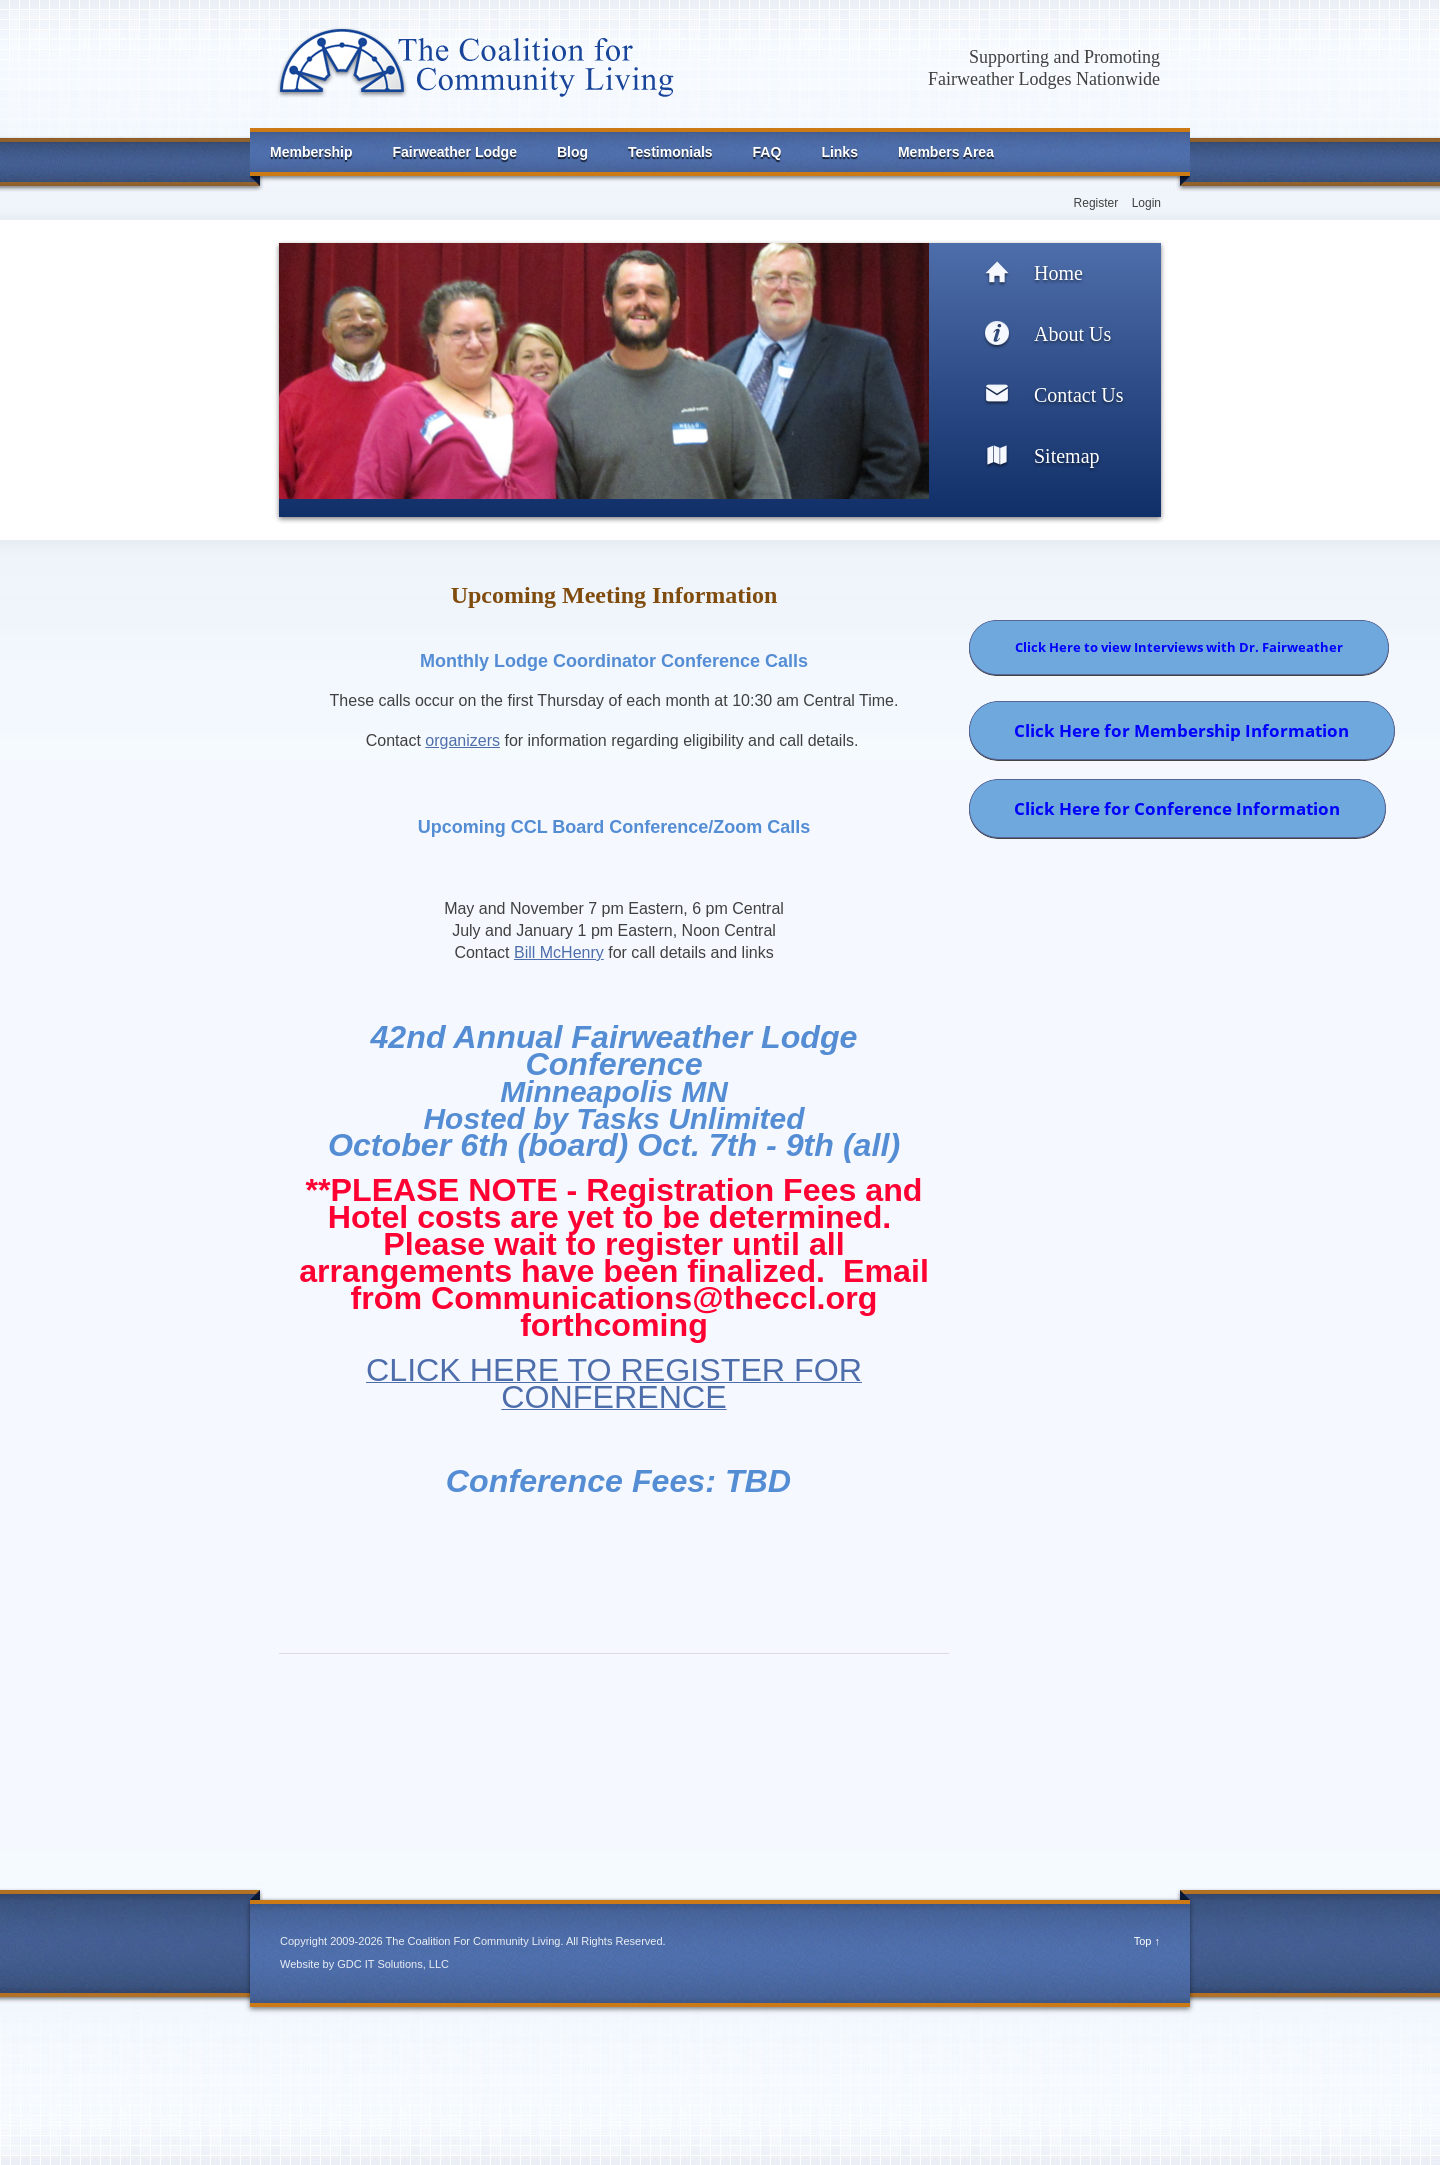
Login (1146, 203)
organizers (462, 740)
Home (1058, 273)
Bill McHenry (559, 952)
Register (1096, 203)
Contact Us (1078, 395)
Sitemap (1067, 456)
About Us (1072, 334)
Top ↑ (1147, 1941)
